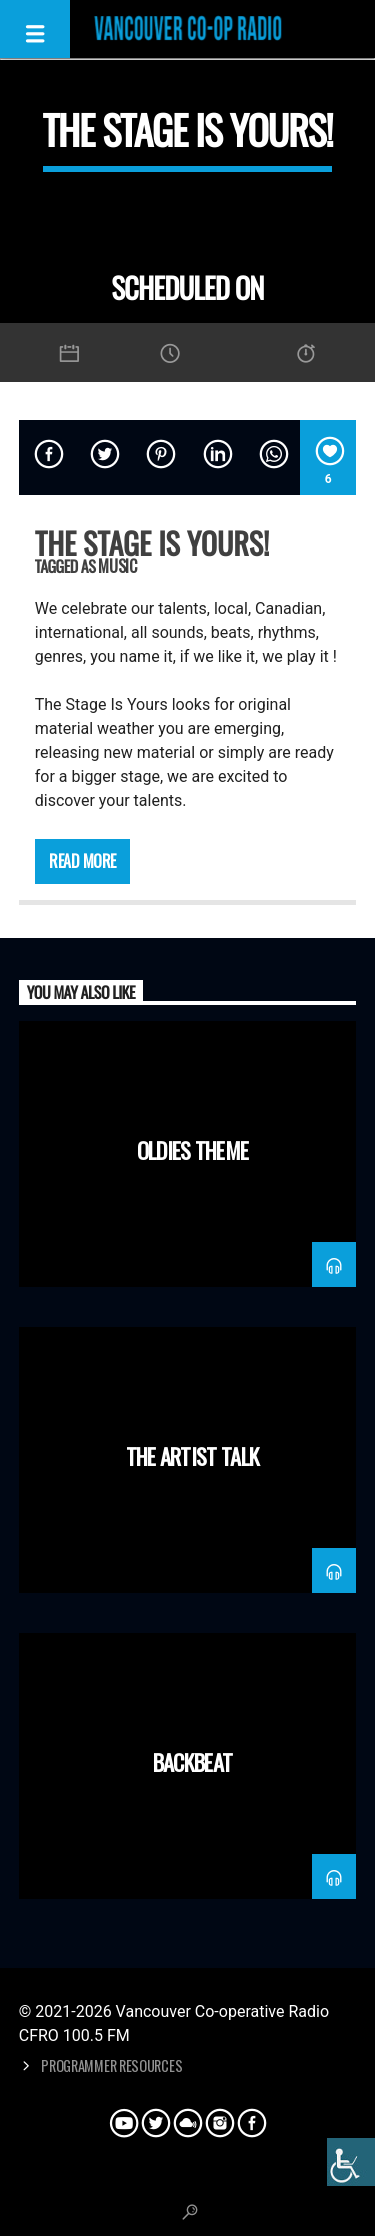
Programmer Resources (111, 2065)
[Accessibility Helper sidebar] (351, 2162)
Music (117, 566)
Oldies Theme (193, 1149)
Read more (82, 861)
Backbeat (193, 1761)
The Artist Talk (193, 1455)
